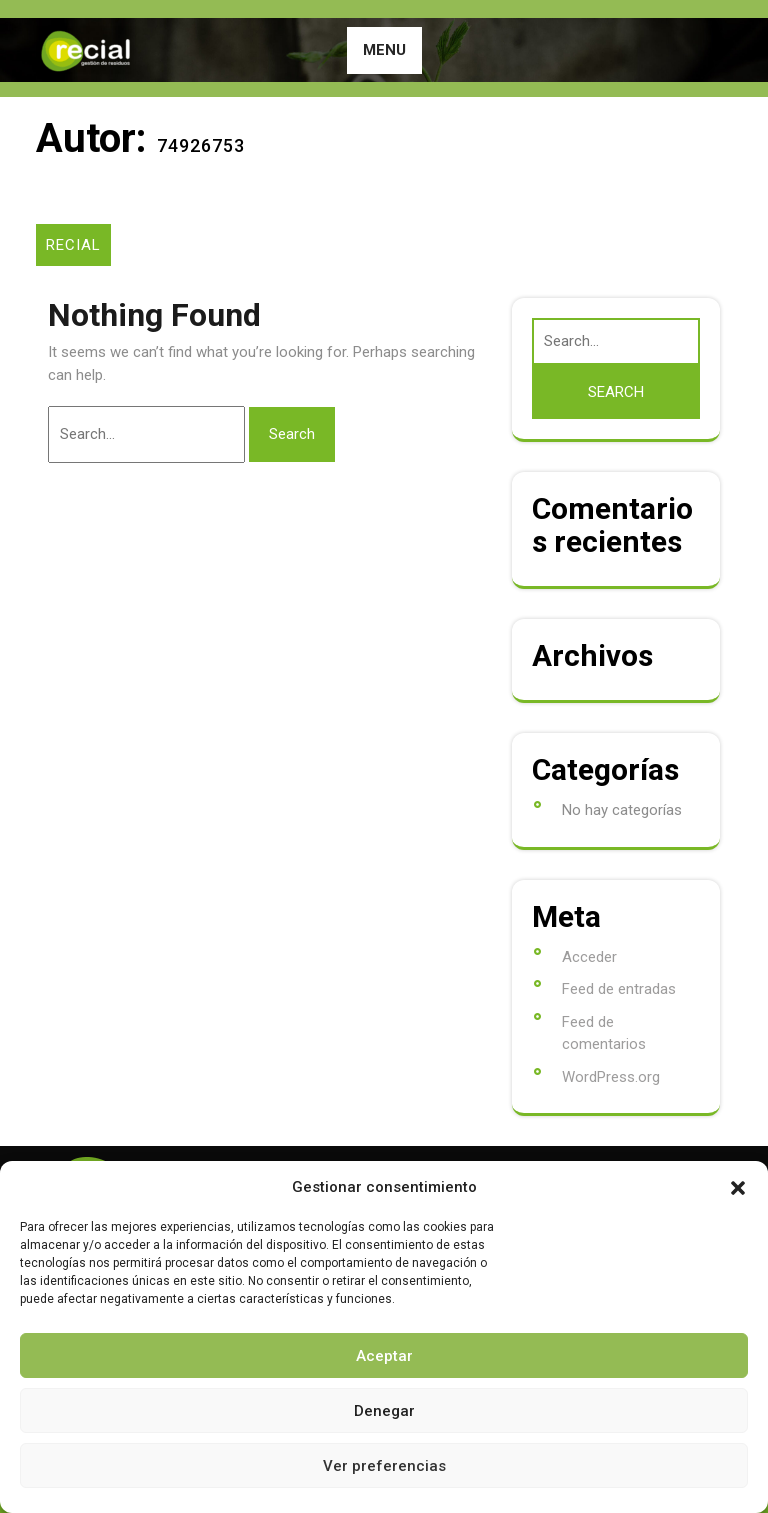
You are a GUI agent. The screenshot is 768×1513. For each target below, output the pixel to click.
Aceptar (384, 1356)
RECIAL (73, 245)
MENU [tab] (384, 50)
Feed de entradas (619, 989)
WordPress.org (611, 1077)
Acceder (589, 957)
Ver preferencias (384, 1466)
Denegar (384, 1411)
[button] (738, 1187)
